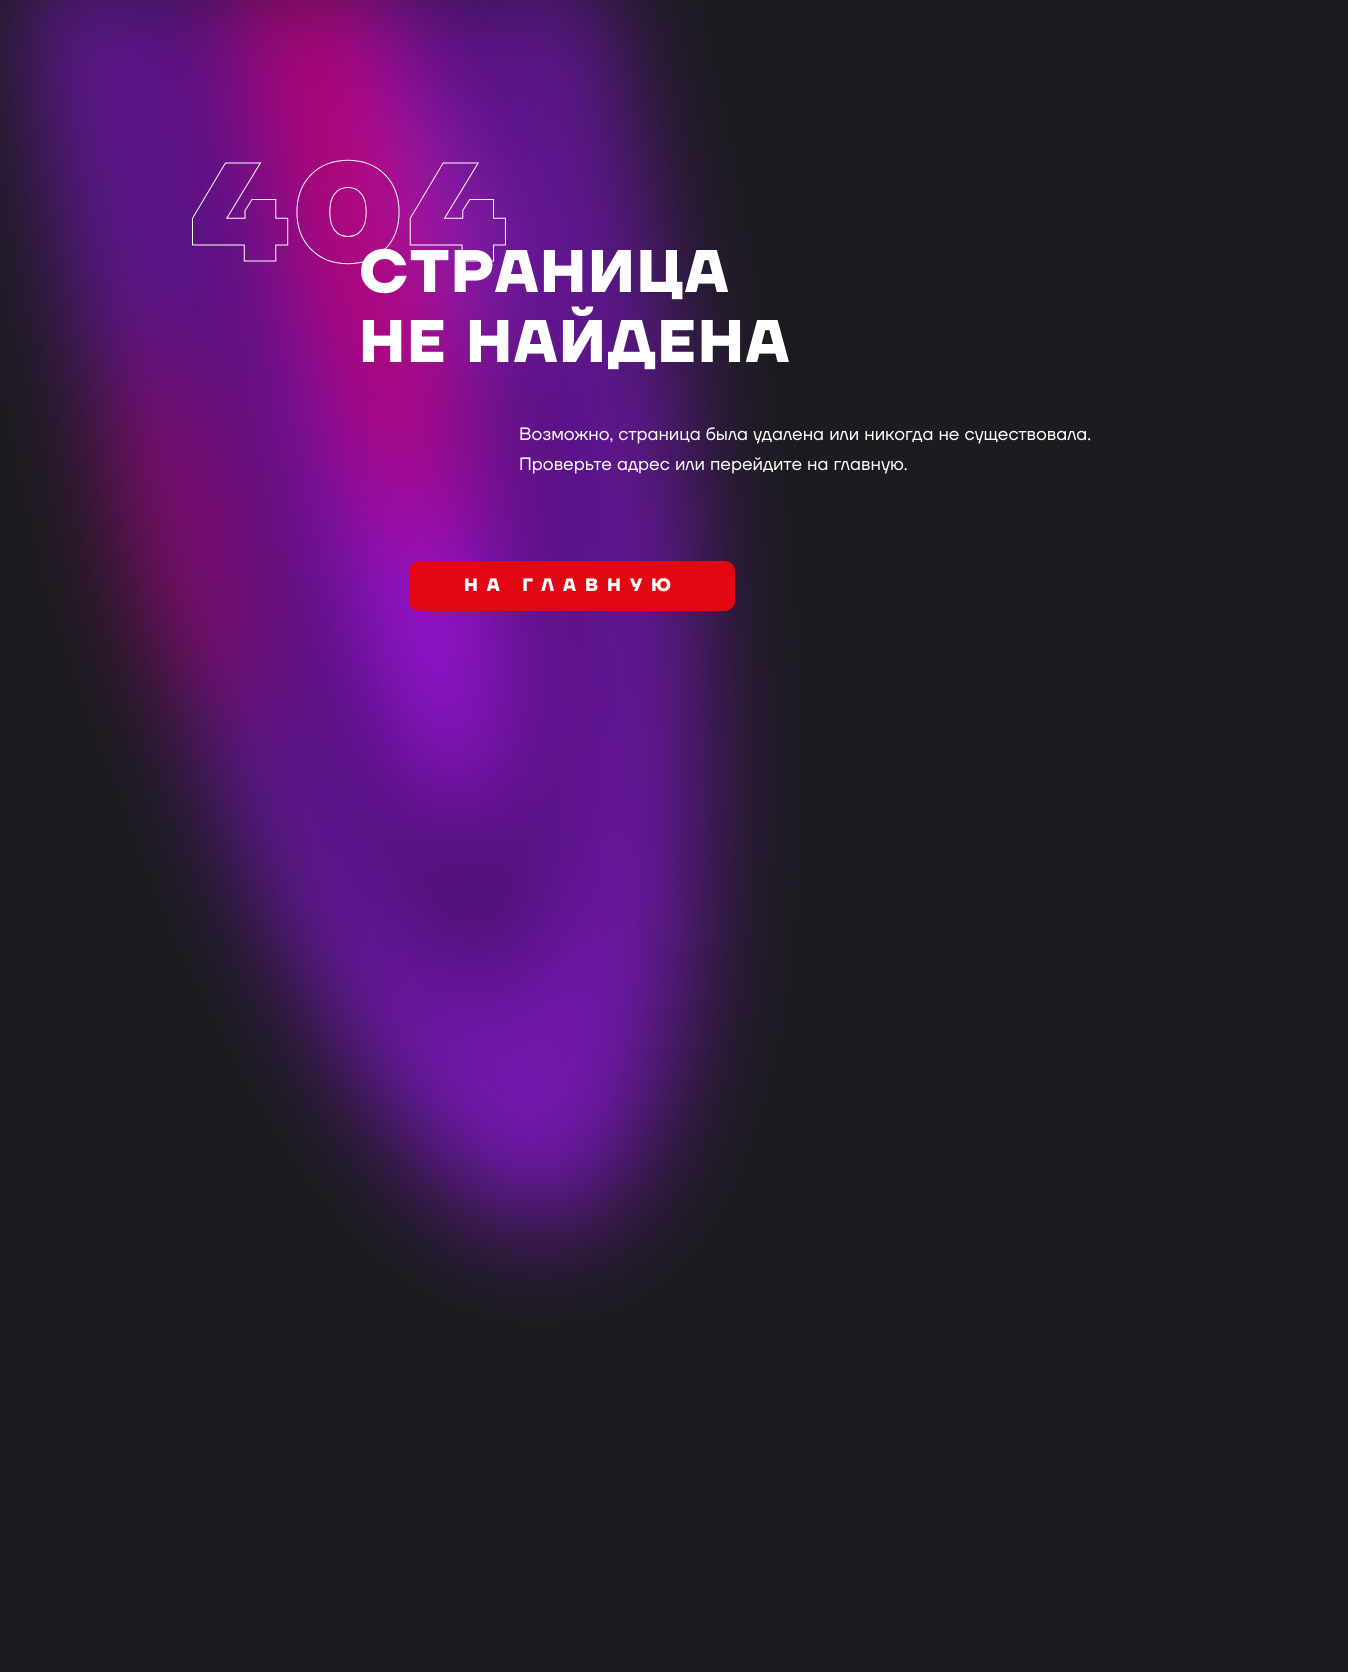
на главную (572, 586)
